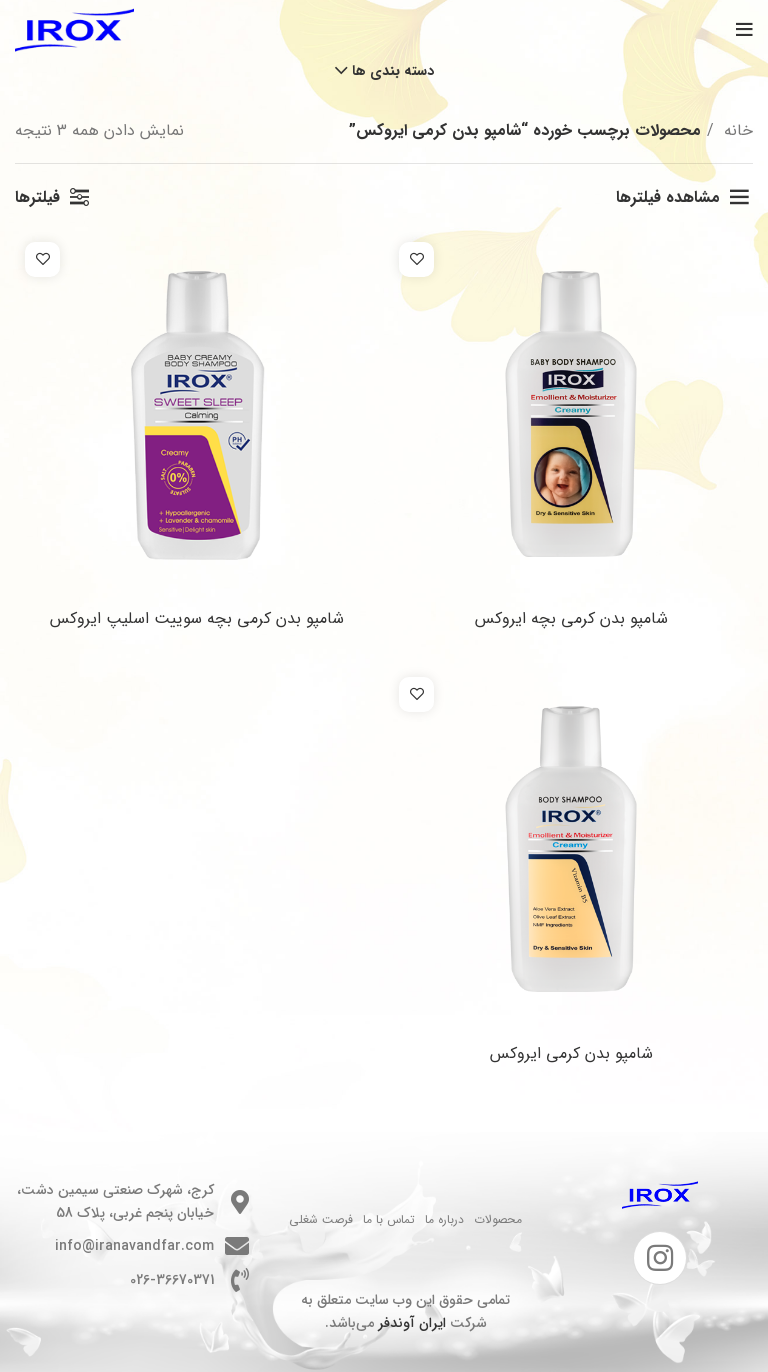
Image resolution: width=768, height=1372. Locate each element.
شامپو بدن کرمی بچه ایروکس (571, 618)
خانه (736, 130)
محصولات (498, 1219)
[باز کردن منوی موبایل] (744, 30)
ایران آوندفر (412, 1323)
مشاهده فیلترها (668, 197)
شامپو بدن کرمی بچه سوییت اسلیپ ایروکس (197, 618)
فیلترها (37, 197)
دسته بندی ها (393, 71)
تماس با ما (389, 1219)
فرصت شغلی (321, 1219)
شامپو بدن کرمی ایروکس (571, 1053)
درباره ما (444, 1219)
